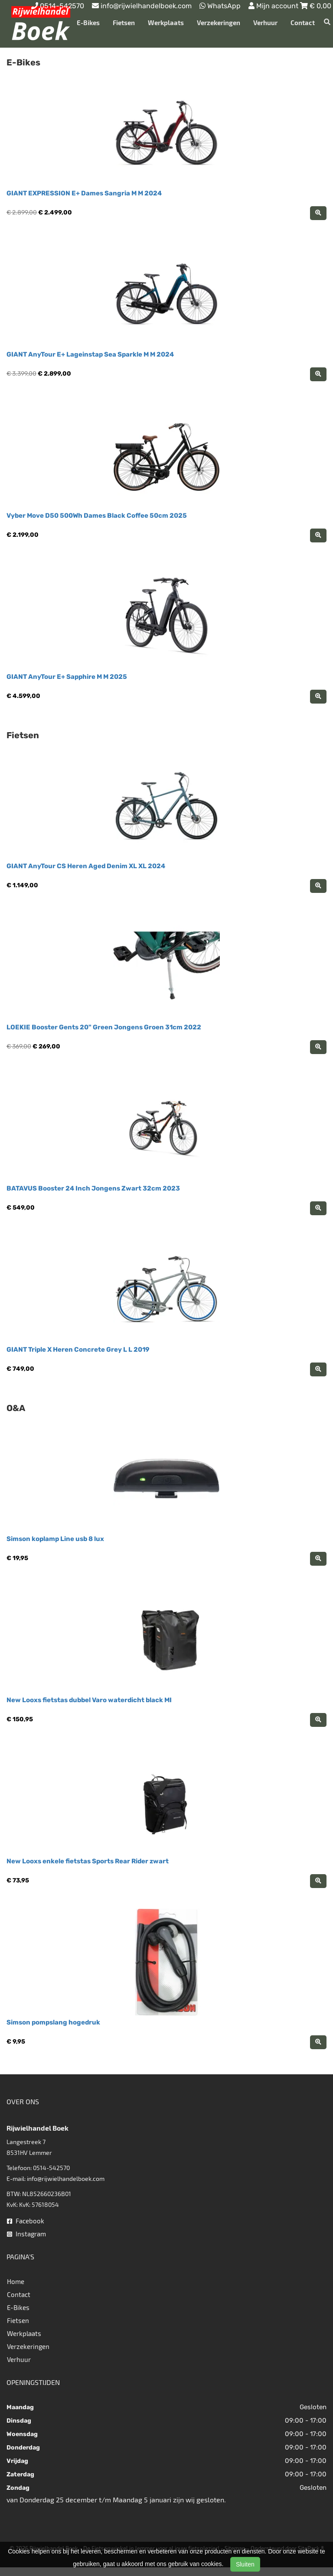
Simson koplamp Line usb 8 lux (55, 1539)
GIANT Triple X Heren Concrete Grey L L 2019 (78, 1349)
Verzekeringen (218, 22)
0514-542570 (51, 2167)
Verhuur (265, 22)
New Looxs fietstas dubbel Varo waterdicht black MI (89, 1700)
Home (15, 2281)
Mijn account (274, 6)
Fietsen (124, 22)
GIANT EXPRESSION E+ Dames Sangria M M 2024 (84, 193)
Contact (303, 22)
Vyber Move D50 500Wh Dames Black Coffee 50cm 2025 (97, 515)
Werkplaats (166, 22)
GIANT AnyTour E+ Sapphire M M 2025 (67, 677)
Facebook (25, 2221)
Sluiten (245, 2564)
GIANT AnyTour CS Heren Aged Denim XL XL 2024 (86, 866)
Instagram (26, 2234)
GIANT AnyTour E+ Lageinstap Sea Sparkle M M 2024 (90, 354)
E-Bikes (88, 22)
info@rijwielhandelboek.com (65, 2178)
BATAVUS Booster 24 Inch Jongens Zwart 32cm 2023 (93, 1188)
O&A (16, 1408)
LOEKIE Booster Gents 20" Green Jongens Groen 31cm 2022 (104, 1027)
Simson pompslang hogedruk (53, 2022)
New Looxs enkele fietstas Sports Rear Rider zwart (88, 1861)
